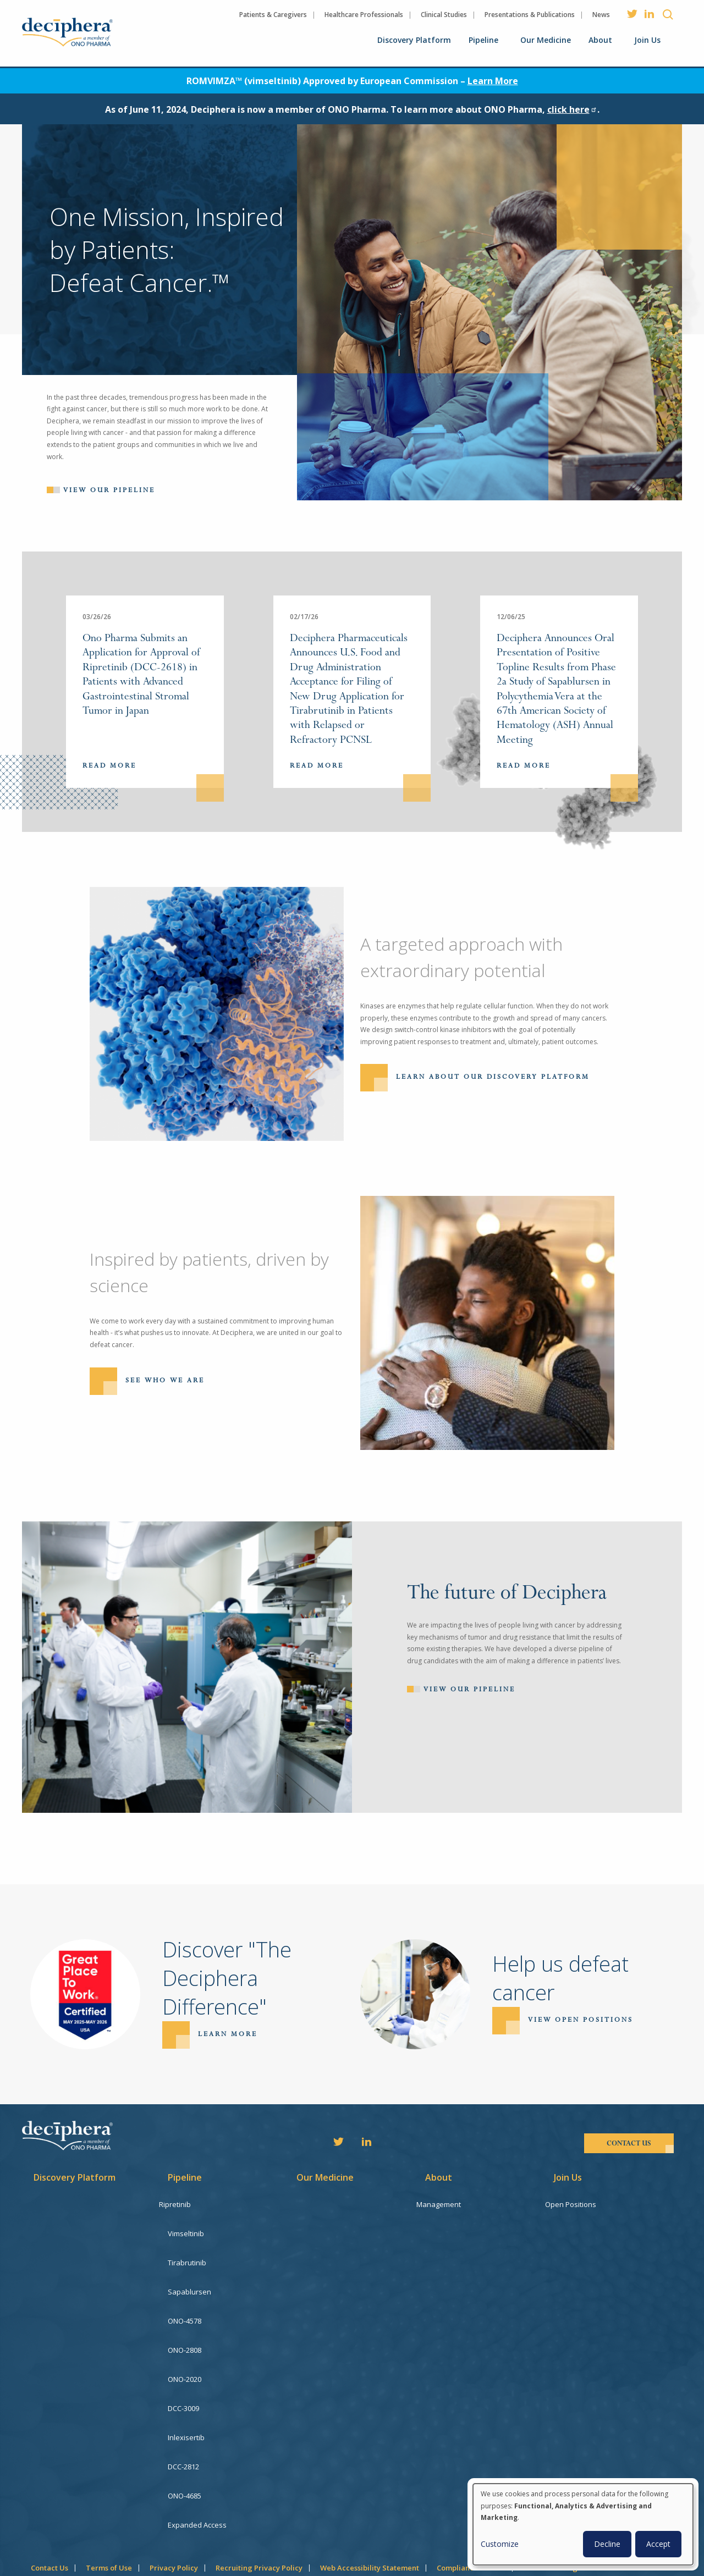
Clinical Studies (444, 14)
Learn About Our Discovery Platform (493, 1077)
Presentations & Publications (530, 14)
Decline (607, 2544)
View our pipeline (109, 490)
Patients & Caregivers (273, 14)
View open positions (580, 2019)
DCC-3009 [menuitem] (183, 2377)
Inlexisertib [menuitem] (186, 2402)
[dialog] (583, 2524)
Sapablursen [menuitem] (189, 2278)
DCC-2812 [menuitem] (183, 2427)
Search (668, 14)
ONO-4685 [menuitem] (184, 2452)
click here (572, 109)
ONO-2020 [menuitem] (184, 2353)
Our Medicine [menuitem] (545, 40)
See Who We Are (165, 1380)
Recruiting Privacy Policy (259, 2515)
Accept (658, 2544)
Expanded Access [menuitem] (197, 2476)
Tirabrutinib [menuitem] (187, 2254)
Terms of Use (109, 2515)
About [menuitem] (600, 40)
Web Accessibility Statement (369, 2515)
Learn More (493, 81)
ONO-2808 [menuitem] (184, 2328)
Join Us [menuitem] (647, 40)
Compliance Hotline (471, 2515)
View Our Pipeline (469, 1689)
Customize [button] (500, 2544)
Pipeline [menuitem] (483, 40)
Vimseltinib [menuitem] (186, 2229)
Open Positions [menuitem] (579, 2204)
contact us (629, 2143)
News (601, 14)
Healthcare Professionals (363, 14)
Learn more (227, 2033)
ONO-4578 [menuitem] (184, 2303)
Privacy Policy (174, 2515)
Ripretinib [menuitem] (184, 2204)
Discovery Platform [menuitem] (414, 40)
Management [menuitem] (447, 2204)
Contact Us (49, 2515)
